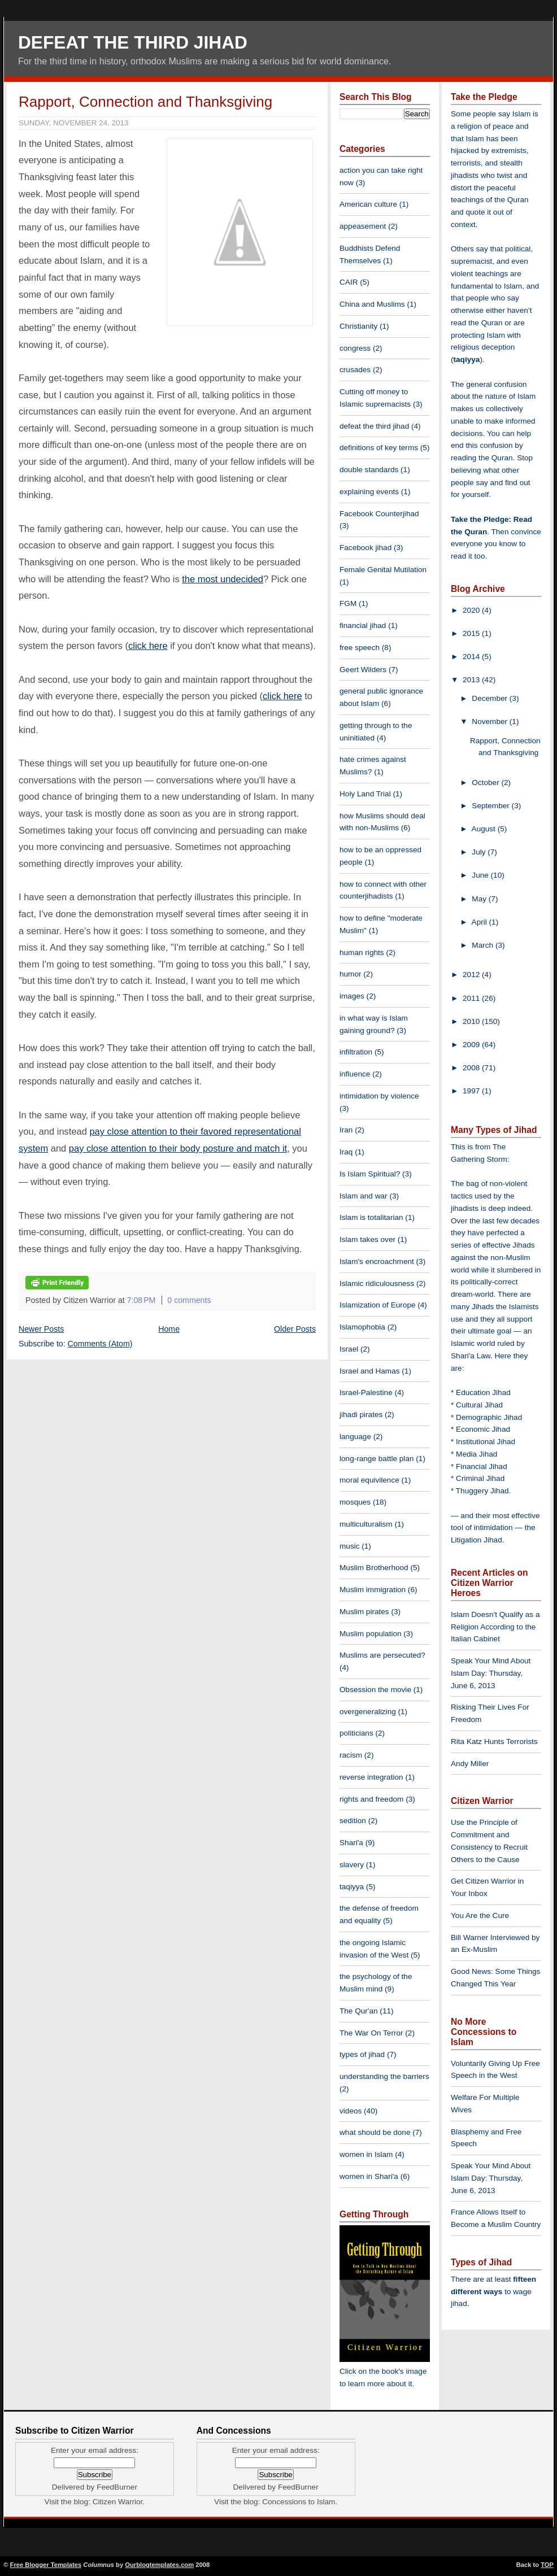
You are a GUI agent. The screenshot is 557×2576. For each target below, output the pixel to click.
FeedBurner (117, 2487)
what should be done (375, 2132)
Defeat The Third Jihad (132, 42)
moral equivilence (369, 1480)
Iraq (346, 1152)
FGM (348, 603)
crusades (355, 369)
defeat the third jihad (374, 426)
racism (351, 1755)
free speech (360, 647)
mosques (355, 1502)
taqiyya (352, 1886)
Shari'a (351, 1842)
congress (355, 348)
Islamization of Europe (378, 1305)
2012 (472, 974)
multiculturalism (366, 1524)
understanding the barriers (384, 2076)
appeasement (363, 226)
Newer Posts (41, 1328)
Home (169, 1328)
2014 (472, 656)
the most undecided (222, 579)
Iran (346, 1130)
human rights (362, 952)
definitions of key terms (379, 447)
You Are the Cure (480, 1915)
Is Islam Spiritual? (370, 1174)
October (486, 782)
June (481, 875)
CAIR (349, 282)
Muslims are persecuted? (382, 1655)
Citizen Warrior (118, 2501)
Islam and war (364, 1196)
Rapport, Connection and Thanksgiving (145, 101)
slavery (352, 1864)
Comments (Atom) (100, 1343)
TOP (547, 2564)
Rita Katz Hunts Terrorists (494, 1741)
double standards (369, 469)
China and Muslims (372, 304)
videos (351, 2111)
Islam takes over (367, 1239)
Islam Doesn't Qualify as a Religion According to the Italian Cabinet (495, 1627)
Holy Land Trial (365, 794)
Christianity (358, 326)
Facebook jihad (365, 547)
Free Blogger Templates (46, 2564)
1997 (472, 1091)
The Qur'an (359, 2011)
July (480, 852)
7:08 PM (141, 1300)
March (483, 945)
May (480, 899)
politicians (356, 1733)
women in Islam (366, 2154)
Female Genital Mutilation (383, 569)
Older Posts (295, 1328)
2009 (472, 1044)
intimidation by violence (379, 1096)
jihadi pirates (361, 1414)
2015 (472, 633)
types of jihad (362, 2054)
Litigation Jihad (476, 1540)
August (485, 829)
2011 (472, 998)
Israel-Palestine (366, 1392)
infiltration (356, 1052)
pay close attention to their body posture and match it (178, 1148)
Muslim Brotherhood (374, 1567)
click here (148, 645)
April (480, 922)
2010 (472, 1021)
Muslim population (371, 1633)
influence (355, 1074)
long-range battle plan (377, 1458)
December (490, 698)
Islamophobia (362, 1327)
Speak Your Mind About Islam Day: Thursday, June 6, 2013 (490, 1673)
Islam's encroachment (377, 1261)
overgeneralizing (368, 1711)
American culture (368, 204)
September (491, 805)
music (350, 1546)
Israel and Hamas (370, 1371)
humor (351, 974)
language (355, 1436)
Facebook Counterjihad (379, 513)
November (490, 721)
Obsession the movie (375, 1689)
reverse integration (371, 1777)
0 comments (189, 1300)
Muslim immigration (373, 1589)
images (352, 996)
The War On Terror (371, 2033)
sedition (353, 1820)
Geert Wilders (363, 669)
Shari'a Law (470, 1356)
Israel (349, 1349)
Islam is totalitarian (371, 1217)
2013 (472, 679)
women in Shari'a (369, 2176)
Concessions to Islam (298, 2501)
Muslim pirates (364, 1611)
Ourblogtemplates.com (159, 2564)
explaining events (369, 491)
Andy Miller (470, 1763)
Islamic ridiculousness (377, 1283)
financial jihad (363, 625)
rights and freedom (371, 1799)
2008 (472, 1067)
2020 (472, 610)
